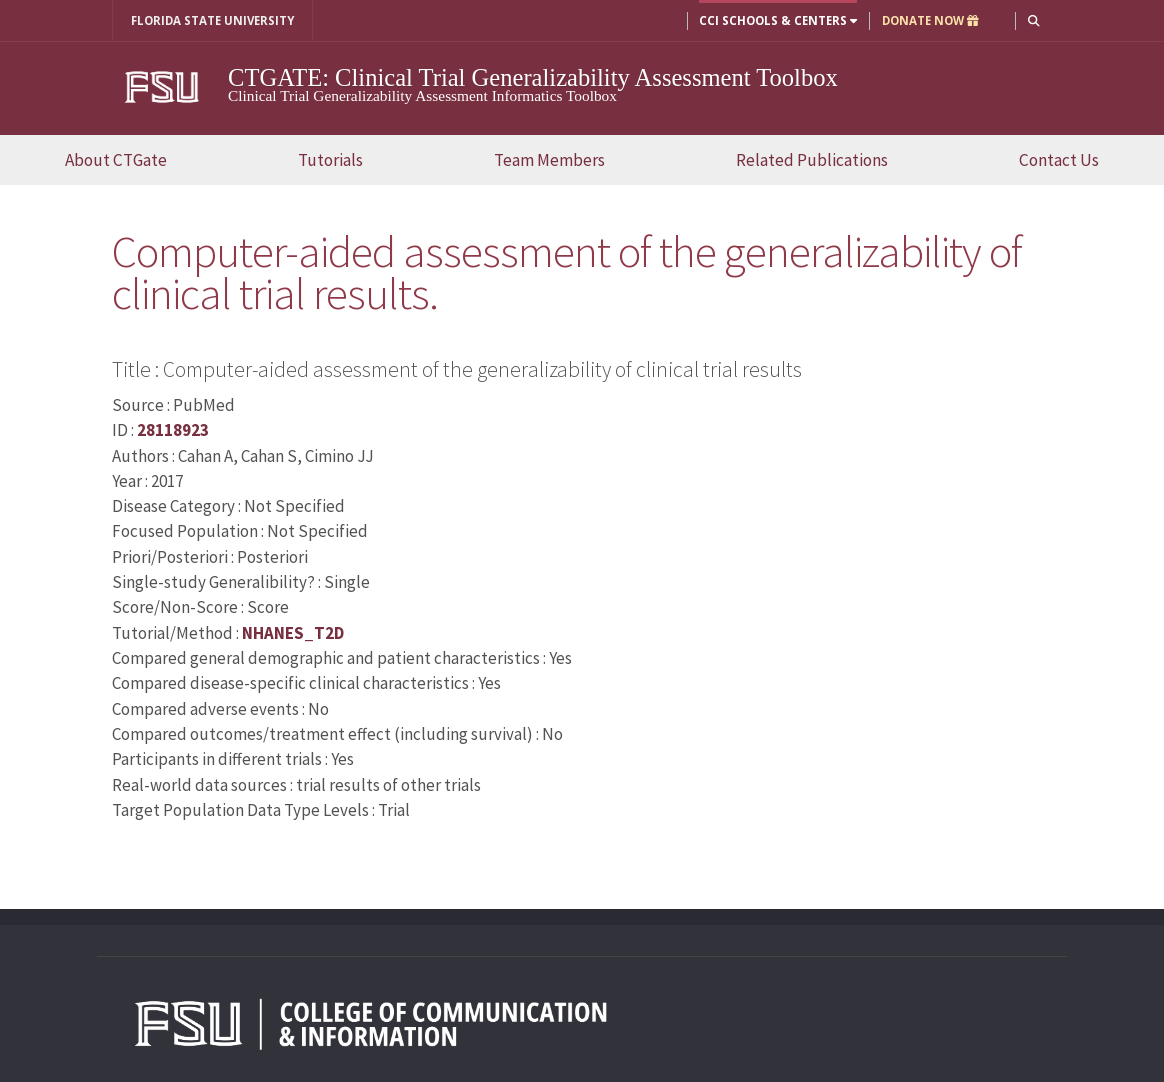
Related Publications (812, 160)
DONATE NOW (930, 20)
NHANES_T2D (293, 633)
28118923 (173, 430)
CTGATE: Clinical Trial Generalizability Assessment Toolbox (533, 77)
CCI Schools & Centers (778, 20)
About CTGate (116, 160)
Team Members (549, 160)
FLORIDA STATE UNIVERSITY (212, 20)
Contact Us (1059, 160)
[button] (1034, 20)
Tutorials (330, 160)
